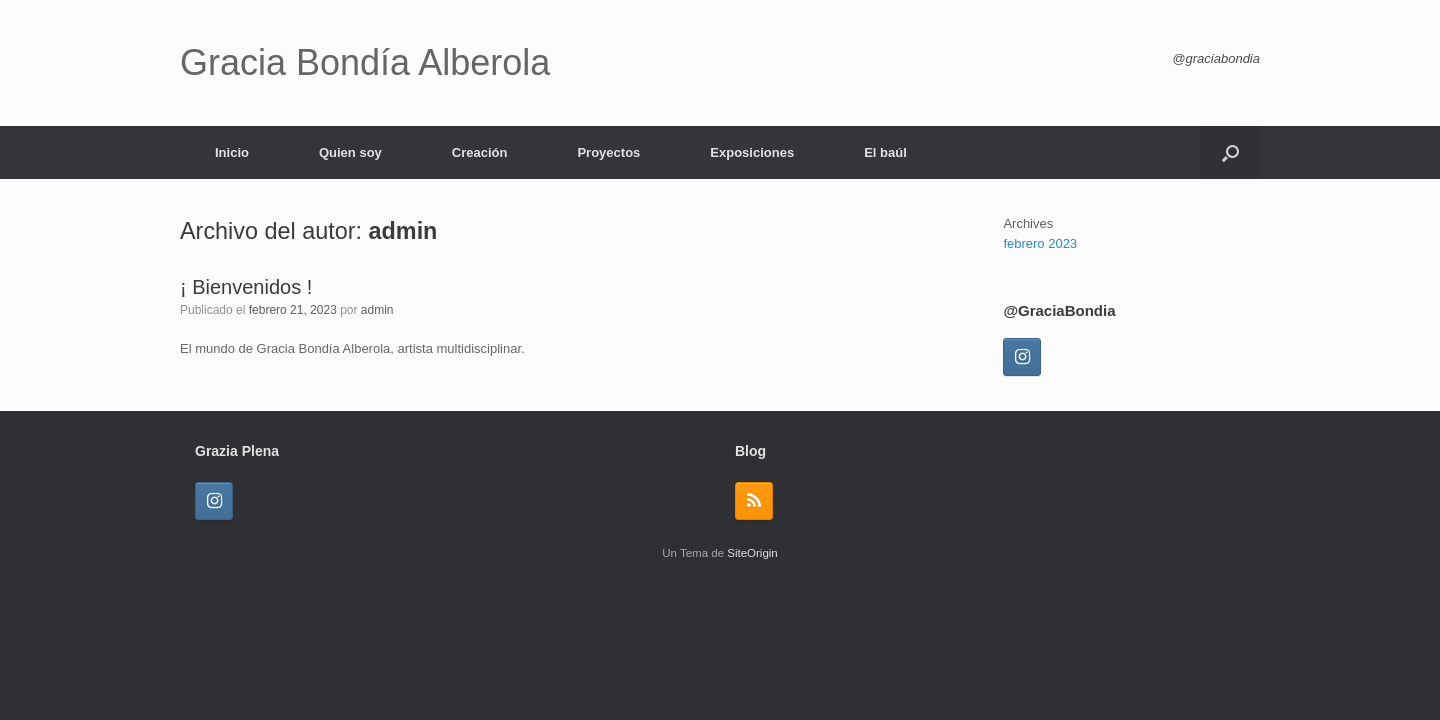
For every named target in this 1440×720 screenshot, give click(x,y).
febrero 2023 (1040, 243)
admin (403, 231)
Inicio (232, 152)
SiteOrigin (752, 553)
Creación (480, 152)
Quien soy (350, 152)
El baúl (885, 152)
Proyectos (608, 152)
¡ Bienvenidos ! (246, 287)
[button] (1230, 152)
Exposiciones (752, 152)
